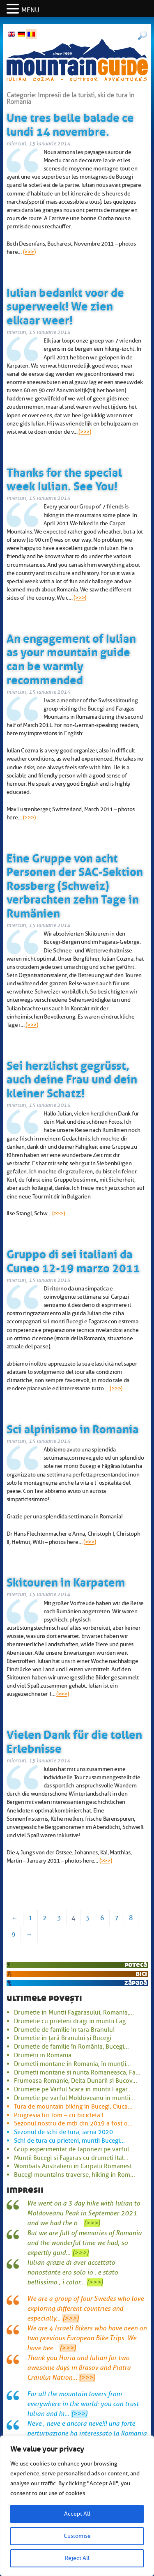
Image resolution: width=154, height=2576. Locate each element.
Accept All (77, 2513)
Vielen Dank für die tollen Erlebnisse (74, 1740)
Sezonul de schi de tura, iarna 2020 (63, 2132)
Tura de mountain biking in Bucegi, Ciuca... (73, 2106)
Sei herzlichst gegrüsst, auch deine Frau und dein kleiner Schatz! (72, 1078)
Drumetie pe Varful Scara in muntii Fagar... (73, 2089)
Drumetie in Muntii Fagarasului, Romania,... (74, 2012)
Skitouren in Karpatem (66, 1581)
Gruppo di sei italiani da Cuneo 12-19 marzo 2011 (73, 1260)
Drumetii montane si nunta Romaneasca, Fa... (77, 2072)
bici (141, 1973)
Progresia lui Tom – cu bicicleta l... (61, 2115)
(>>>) (29, 251)
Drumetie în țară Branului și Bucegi (62, 2038)
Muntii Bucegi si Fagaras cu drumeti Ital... (71, 2158)
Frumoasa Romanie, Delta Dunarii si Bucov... (75, 2081)
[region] (77, 2506)
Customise (77, 2535)
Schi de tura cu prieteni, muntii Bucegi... (69, 2141)
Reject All (77, 2558)
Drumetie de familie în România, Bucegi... (71, 2046)
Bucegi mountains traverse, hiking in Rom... (74, 2175)
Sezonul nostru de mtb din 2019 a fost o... (73, 2123)
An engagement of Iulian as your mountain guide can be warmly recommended (71, 658)
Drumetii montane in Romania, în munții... (72, 2064)
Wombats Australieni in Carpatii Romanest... (75, 2166)
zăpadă (135, 1982)
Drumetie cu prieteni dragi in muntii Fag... (72, 2021)
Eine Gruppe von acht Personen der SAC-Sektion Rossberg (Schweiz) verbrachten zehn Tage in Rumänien (75, 884)
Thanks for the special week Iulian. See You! (64, 478)
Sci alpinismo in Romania (73, 1428)
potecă (135, 1964)
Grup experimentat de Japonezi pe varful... (74, 2149)
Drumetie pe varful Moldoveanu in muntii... (74, 2098)
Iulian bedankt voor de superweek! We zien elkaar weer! (65, 305)
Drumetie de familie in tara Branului (64, 2030)
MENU (30, 10)
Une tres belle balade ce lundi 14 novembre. (70, 123)
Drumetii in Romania (42, 2055)
